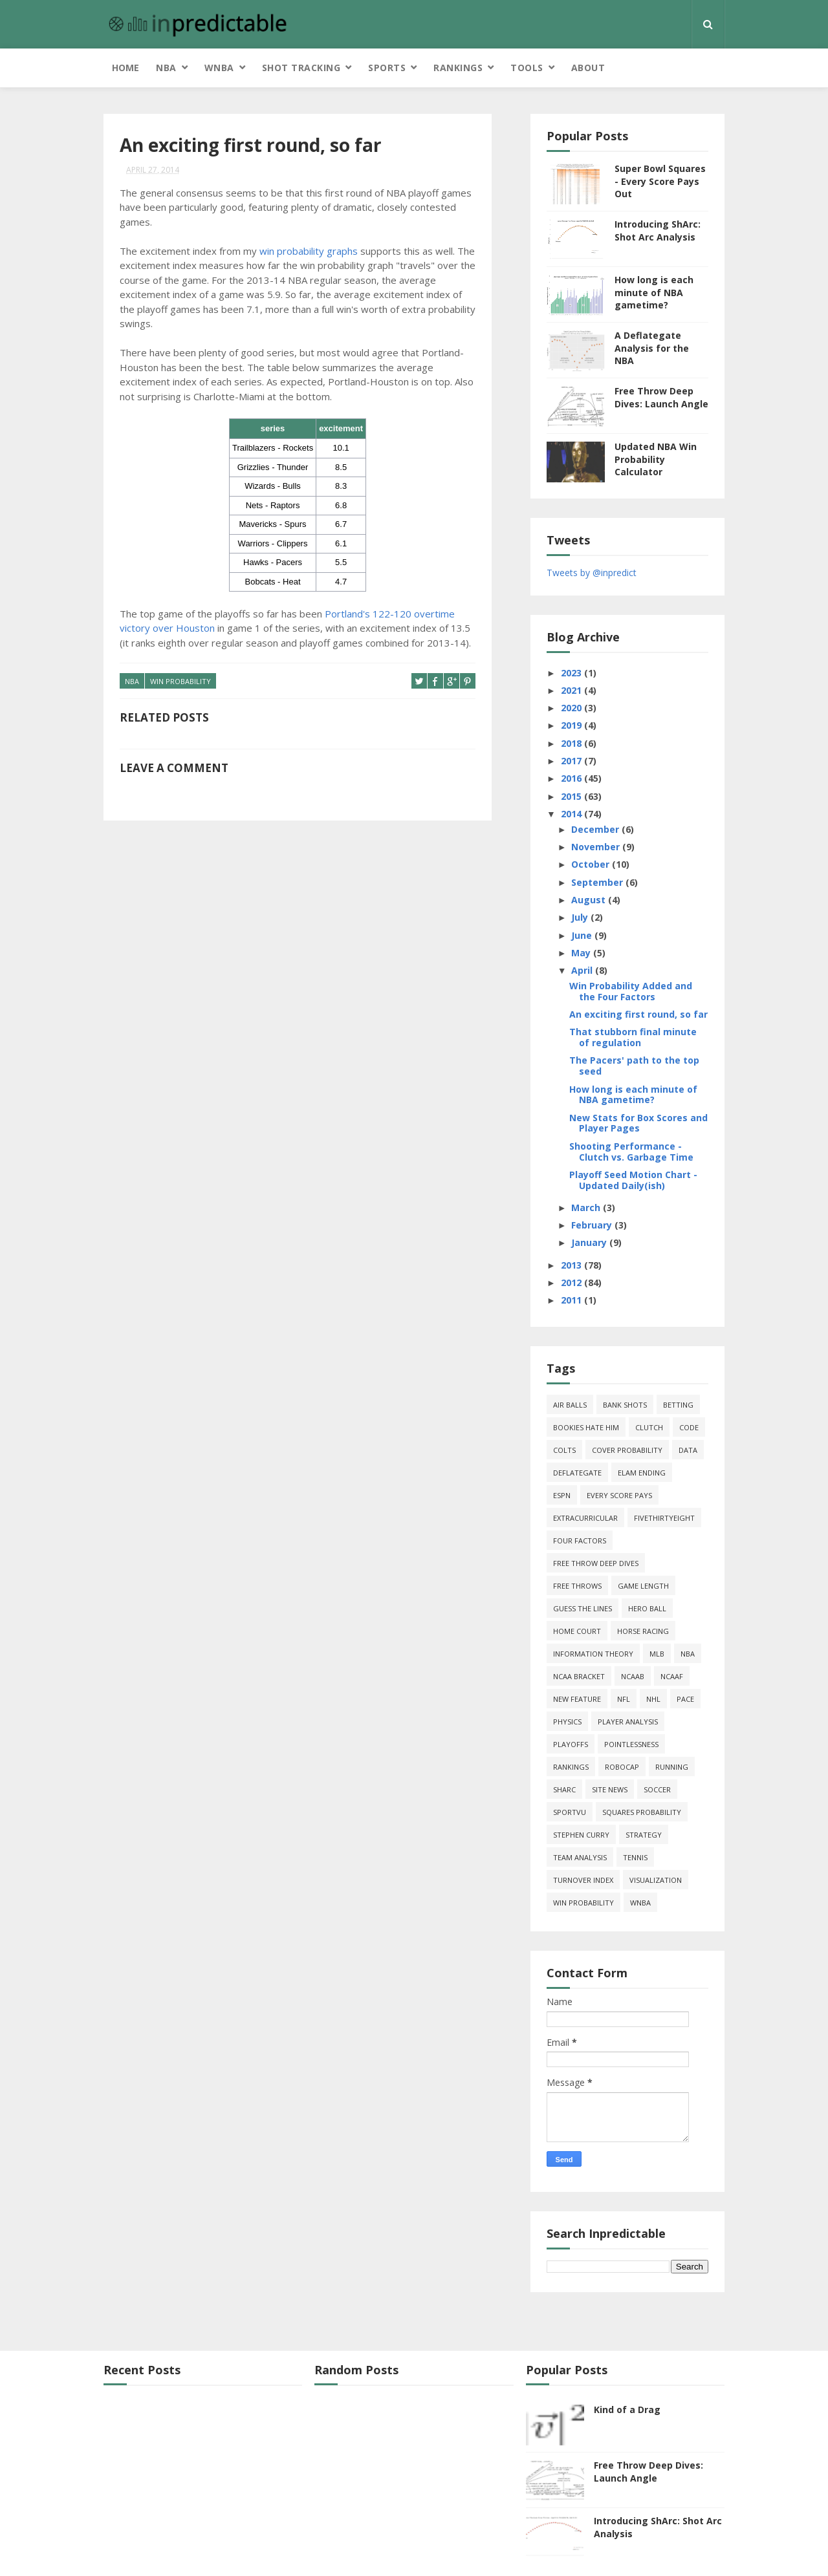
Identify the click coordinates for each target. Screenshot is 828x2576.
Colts (564, 1450)
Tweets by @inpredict (592, 572)
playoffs (570, 1744)
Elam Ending (642, 1472)
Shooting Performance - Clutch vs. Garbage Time (631, 1151)
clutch (649, 1427)
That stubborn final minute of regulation (633, 1037)
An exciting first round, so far (638, 1014)
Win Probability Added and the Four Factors (630, 991)
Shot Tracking (301, 67)
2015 (572, 796)
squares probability (641, 1812)
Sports (387, 67)
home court (577, 1631)
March (587, 1207)
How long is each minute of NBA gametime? (654, 292)
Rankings (458, 67)
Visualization (655, 1880)
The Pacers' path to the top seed (634, 1065)
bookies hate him (586, 1427)
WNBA (219, 67)
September (598, 882)
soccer (657, 1789)
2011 (572, 1300)
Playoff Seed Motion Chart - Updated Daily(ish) (633, 1180)
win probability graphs (308, 250)
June (582, 935)
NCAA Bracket (579, 1676)
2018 (572, 743)
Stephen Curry (581, 1835)
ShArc (564, 1789)
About (588, 67)
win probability (180, 681)
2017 (572, 761)
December (596, 829)
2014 (572, 814)
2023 (572, 673)
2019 (572, 725)
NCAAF (671, 1676)
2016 (572, 778)
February (593, 1225)
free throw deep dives (595, 1563)
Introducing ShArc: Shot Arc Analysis (658, 230)
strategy (644, 1835)
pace (685, 1699)
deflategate (577, 1472)
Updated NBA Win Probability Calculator (656, 459)
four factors (579, 1540)
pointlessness (631, 1744)
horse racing (643, 1631)
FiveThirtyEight (664, 1518)
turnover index (583, 1880)
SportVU (569, 1812)
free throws (577, 1586)
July (581, 917)
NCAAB (632, 1676)
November (596, 847)
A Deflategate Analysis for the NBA (652, 348)
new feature (577, 1699)
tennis (635, 1857)
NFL (623, 1699)
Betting (678, 1405)
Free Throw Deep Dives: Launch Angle (661, 397)
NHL (653, 1699)
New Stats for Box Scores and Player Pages (638, 1123)
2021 (572, 690)
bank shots (625, 1405)
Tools (526, 67)
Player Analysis (628, 1721)
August (589, 900)
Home (125, 67)
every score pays (619, 1495)
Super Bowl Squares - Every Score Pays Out (660, 181)
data (688, 1450)
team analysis (580, 1857)
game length (643, 1586)
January (590, 1242)
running (671, 1767)
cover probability (627, 1450)
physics (567, 1721)
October (591, 864)
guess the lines (582, 1608)
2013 (572, 1265)
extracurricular (585, 1518)
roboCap (622, 1767)
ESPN (562, 1495)
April (583, 970)
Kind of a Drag (627, 2409)
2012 (572, 1282)
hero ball (647, 1608)
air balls (570, 1405)
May (582, 953)
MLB (656, 1653)
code (689, 1427)
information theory (593, 1653)
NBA (166, 67)
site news (609, 1789)
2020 (572, 708)
